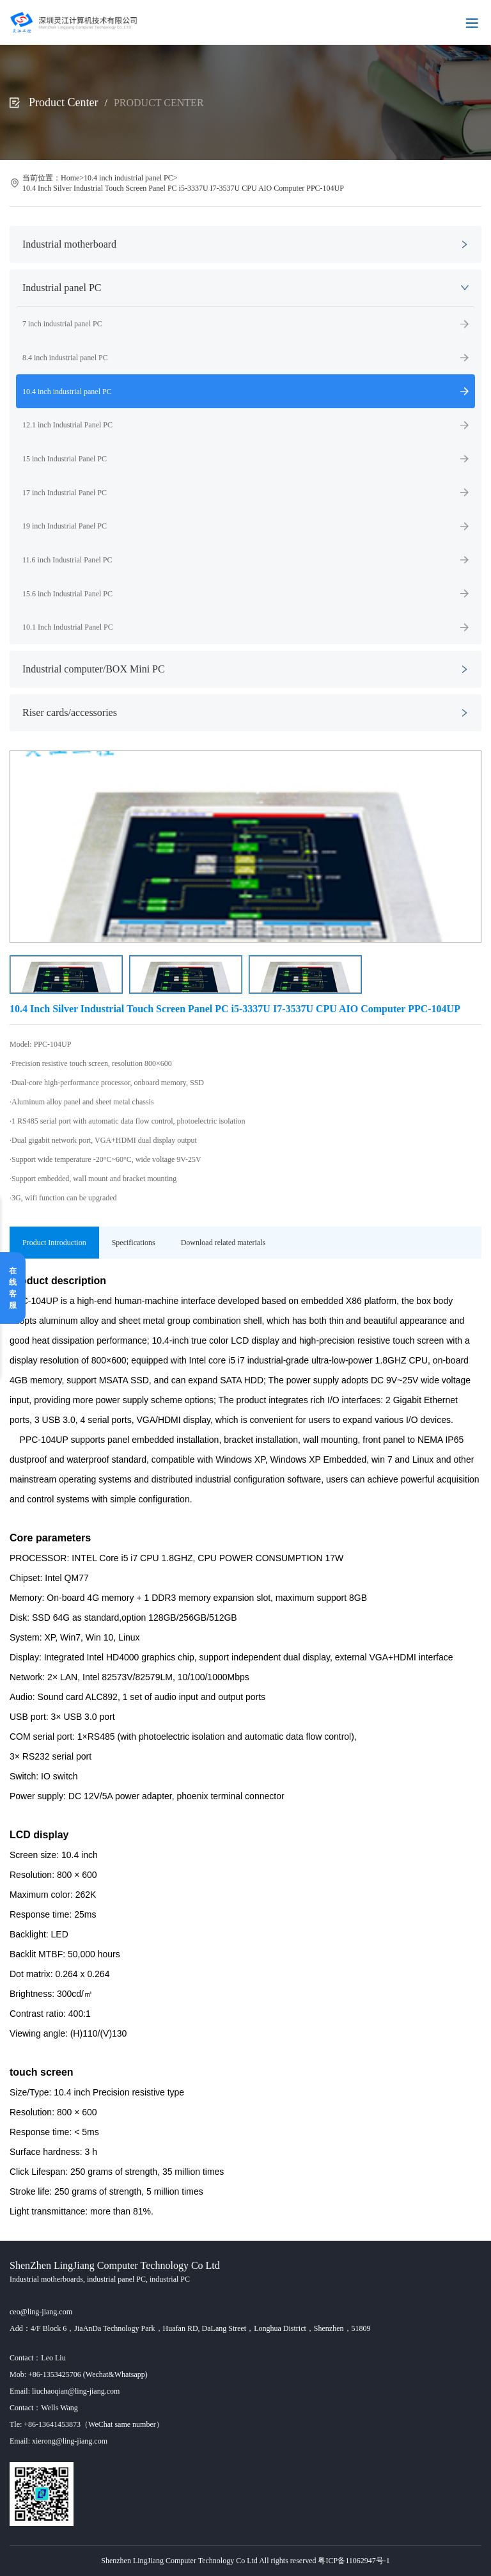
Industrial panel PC (62, 287)
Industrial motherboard (69, 244)
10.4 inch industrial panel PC (128, 177)
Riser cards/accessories (69, 712)
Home (70, 177)
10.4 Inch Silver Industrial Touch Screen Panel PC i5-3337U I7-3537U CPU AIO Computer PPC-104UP (183, 188)
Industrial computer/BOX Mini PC (93, 669)
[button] (465, 846)
